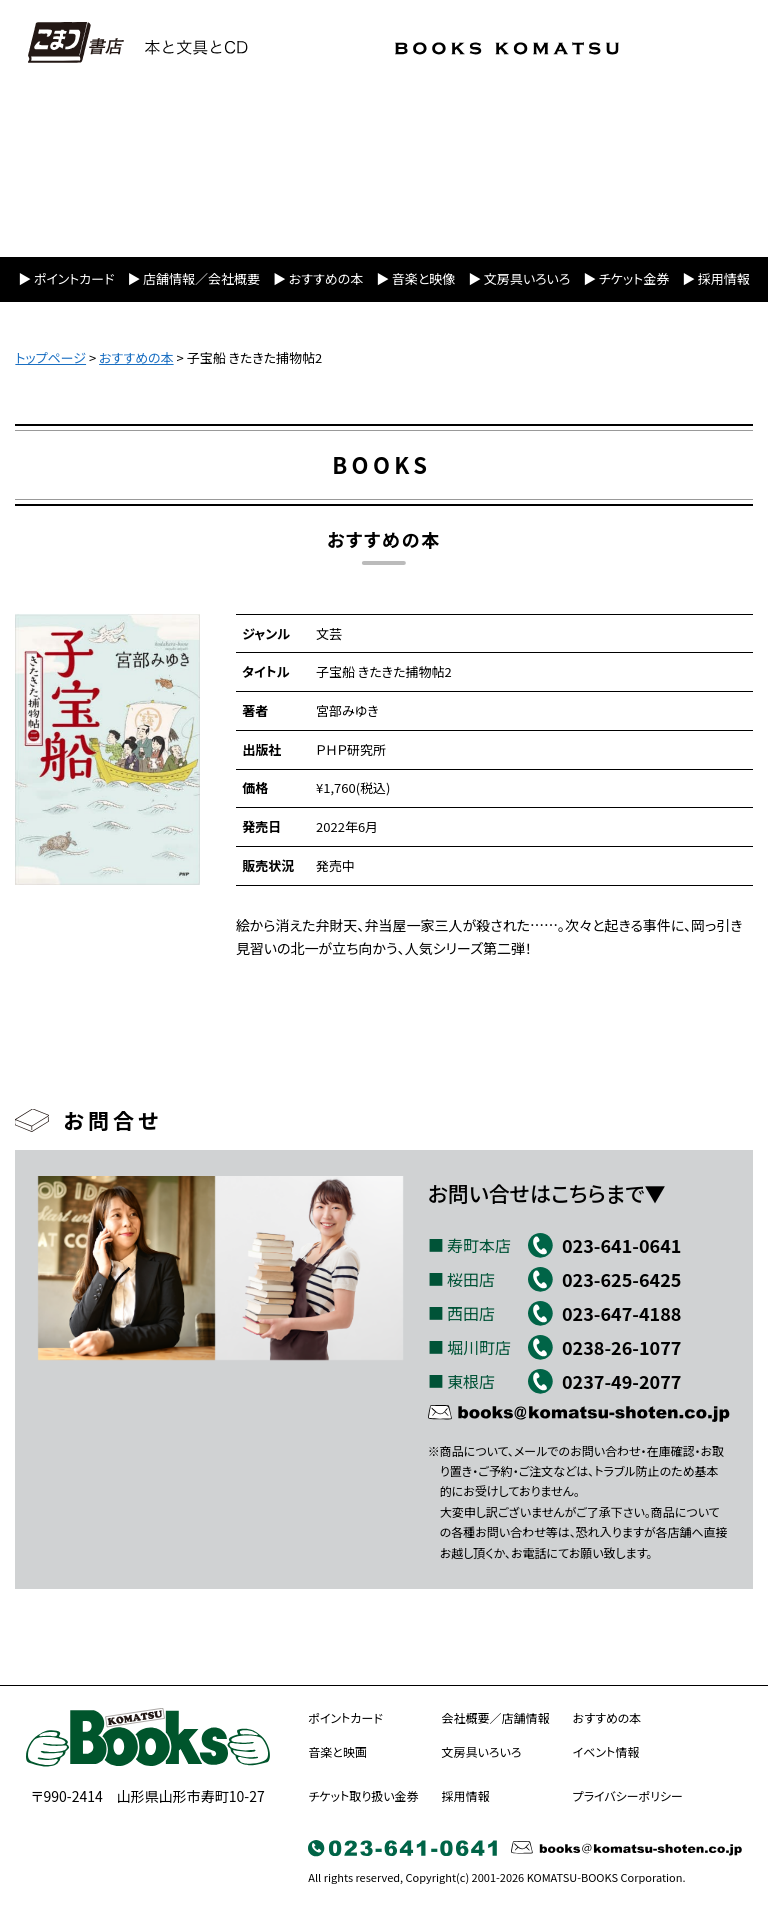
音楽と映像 (423, 278)
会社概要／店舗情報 (496, 1717)
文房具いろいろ (527, 278)
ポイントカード (74, 278)
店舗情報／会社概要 (201, 278)
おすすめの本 (326, 278)
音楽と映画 (337, 1751)
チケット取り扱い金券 (363, 1795)
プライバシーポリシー (628, 1795)
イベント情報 (606, 1751)
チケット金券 (634, 278)
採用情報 (724, 278)
